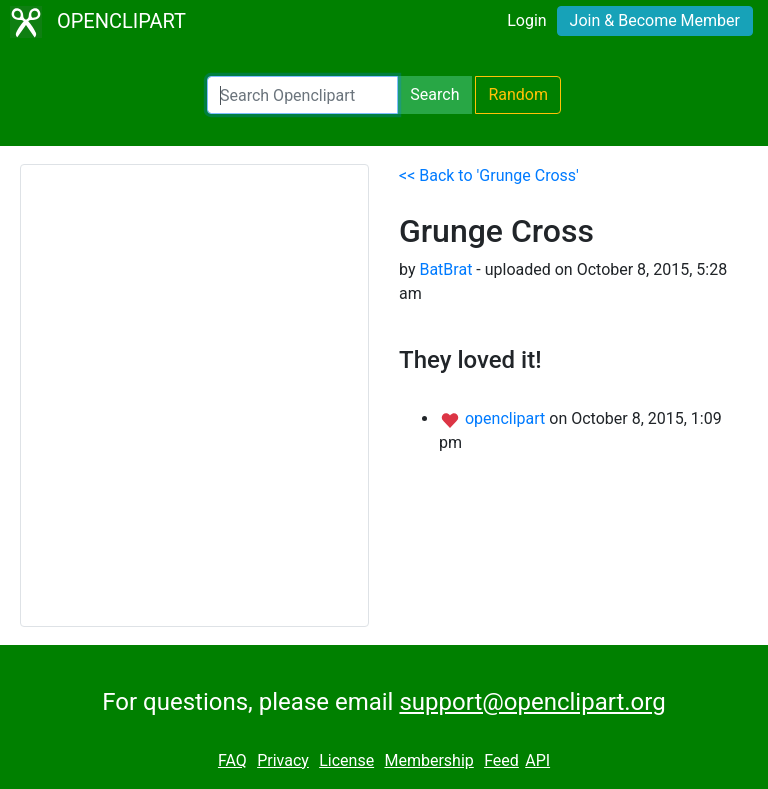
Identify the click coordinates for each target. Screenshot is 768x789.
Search (434, 94)
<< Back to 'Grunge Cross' (489, 175)
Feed (501, 760)
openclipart (507, 418)
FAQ (232, 760)
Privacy (283, 760)
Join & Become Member (655, 20)
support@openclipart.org (532, 702)
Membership (428, 760)
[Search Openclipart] (302, 95)
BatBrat (445, 269)
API (537, 760)
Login (526, 20)
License (346, 760)
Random (518, 94)
